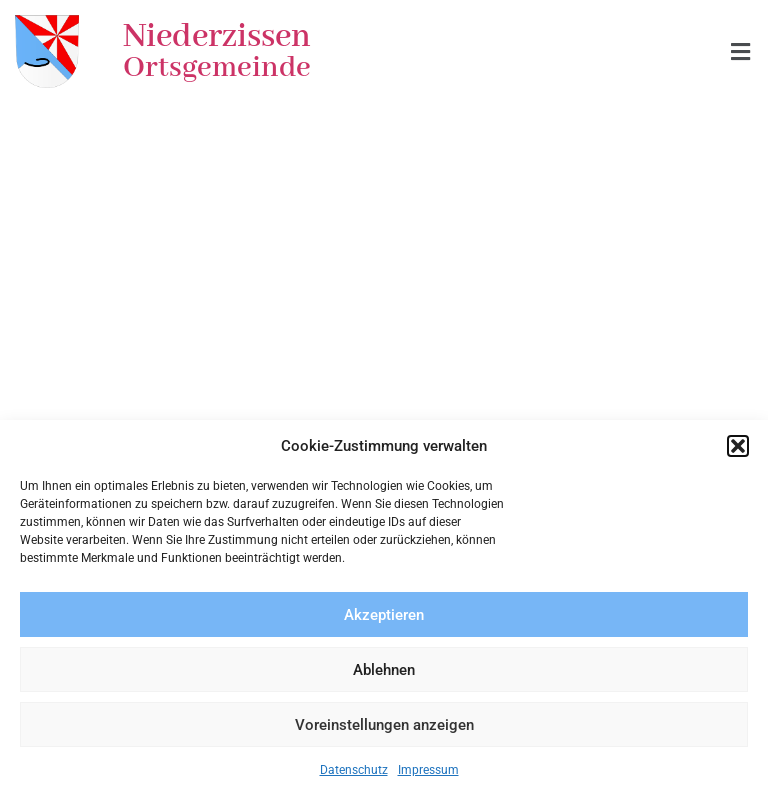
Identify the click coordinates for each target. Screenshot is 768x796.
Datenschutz (354, 770)
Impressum (428, 770)
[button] (738, 446)
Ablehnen (384, 670)
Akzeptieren (384, 615)
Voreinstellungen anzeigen (384, 725)
